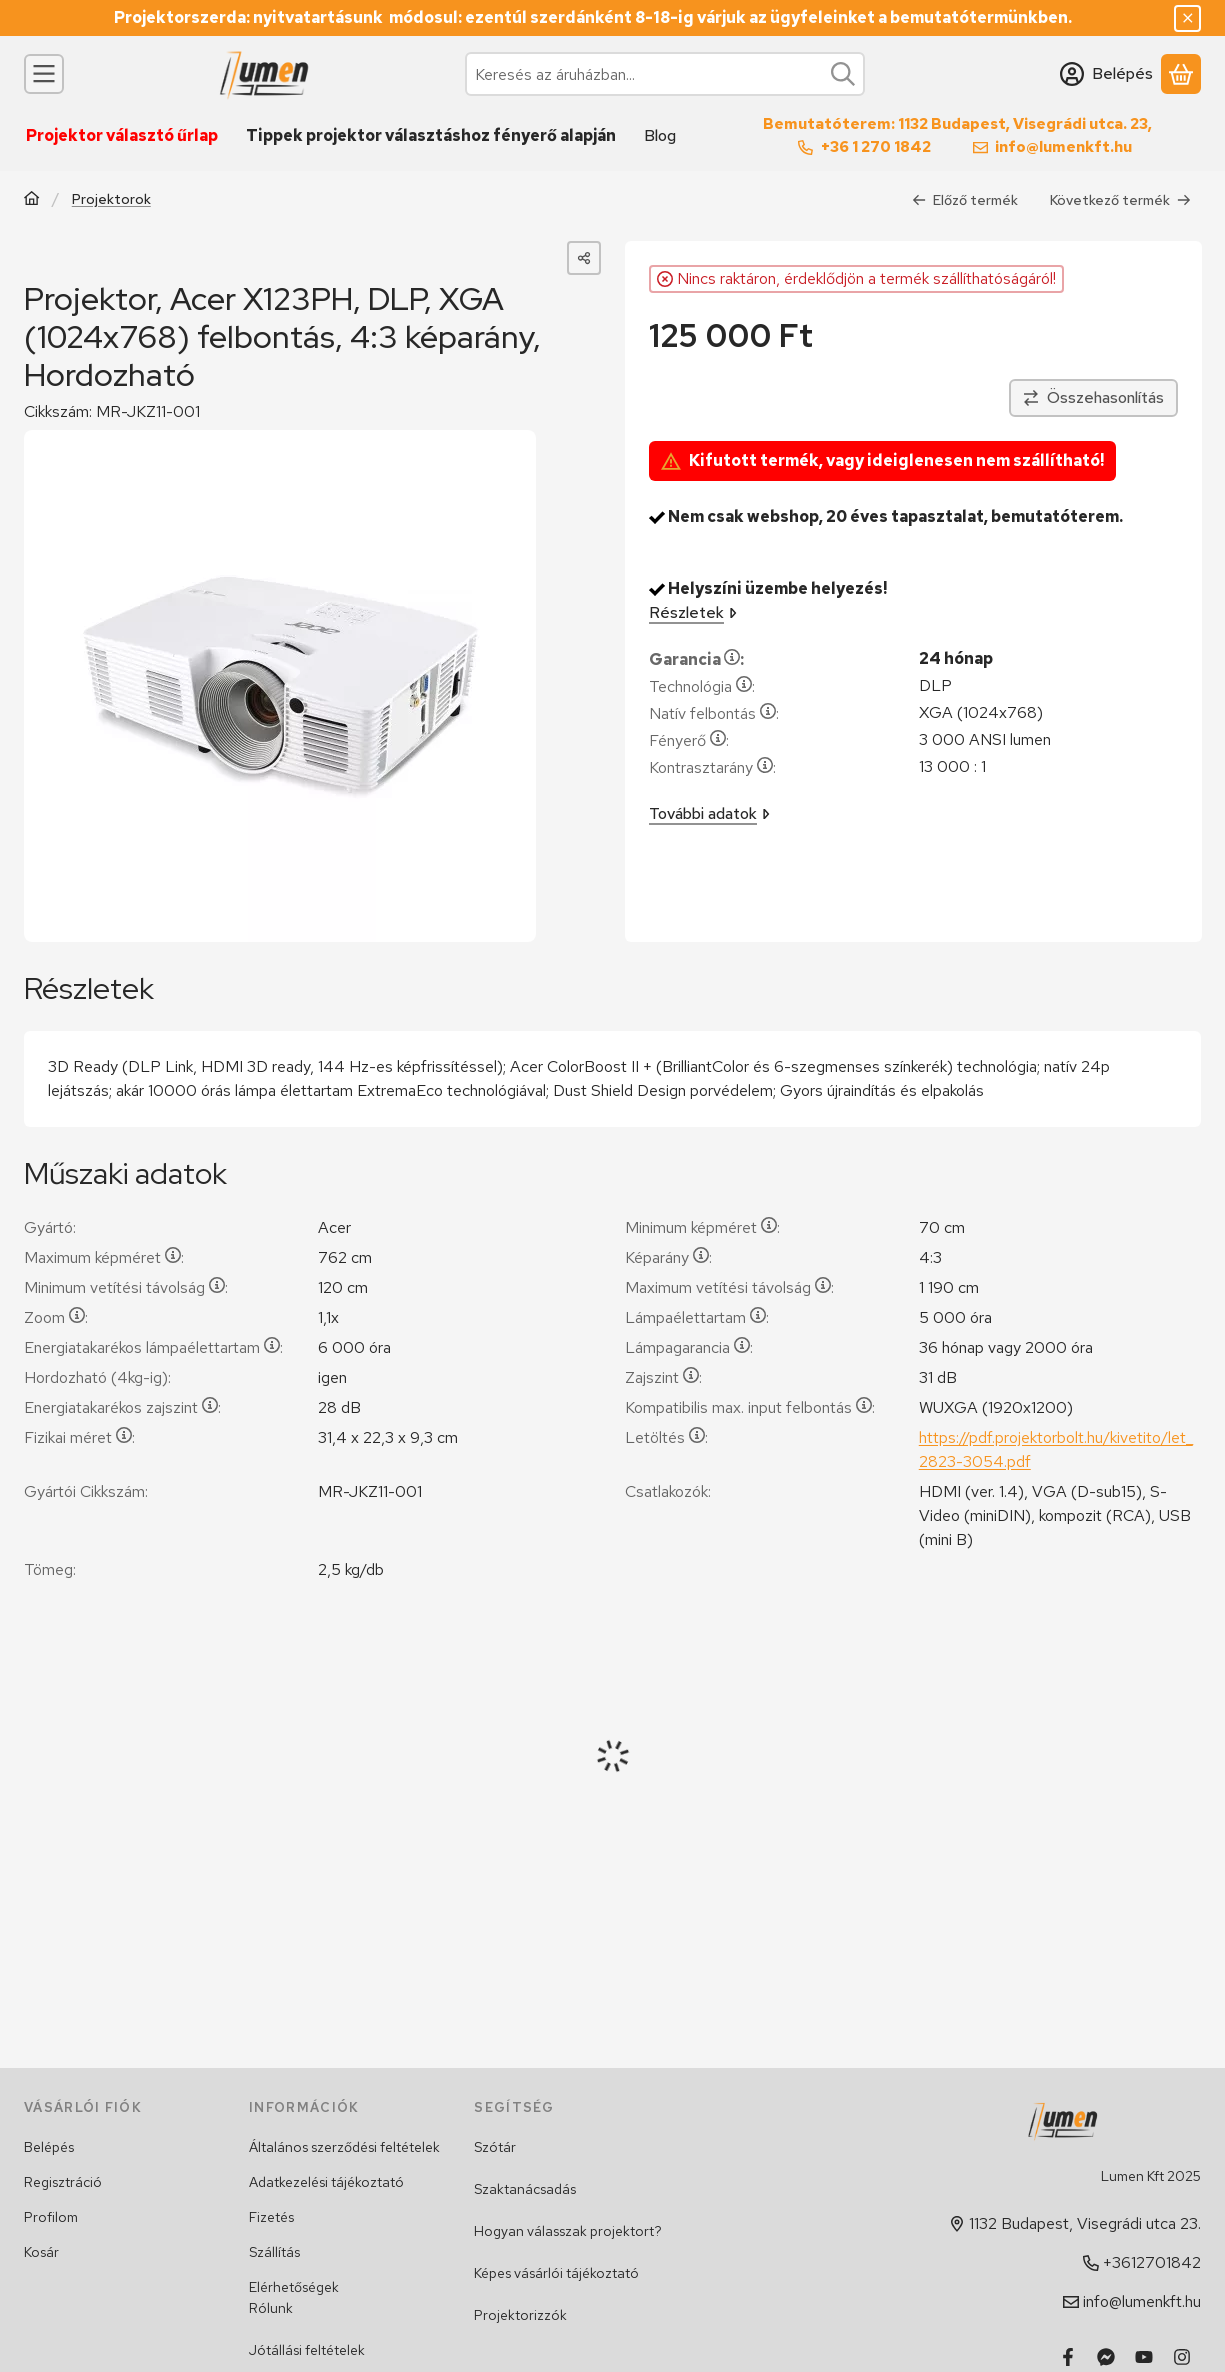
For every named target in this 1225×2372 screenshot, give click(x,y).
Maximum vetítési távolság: (729, 1287)
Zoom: (56, 1317)
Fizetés (271, 2217)
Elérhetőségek (294, 2287)
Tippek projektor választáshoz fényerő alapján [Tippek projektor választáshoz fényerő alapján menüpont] (431, 135)
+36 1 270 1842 (876, 147)
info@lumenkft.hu (1063, 147)
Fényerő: (689, 740)
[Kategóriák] (44, 74)
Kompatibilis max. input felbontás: (750, 1407)
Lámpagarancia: (689, 1347)
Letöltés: (666, 1437)
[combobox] (665, 74)
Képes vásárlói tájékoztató (556, 2273)
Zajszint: (663, 1377)
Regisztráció (63, 2182)
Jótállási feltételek (307, 2350)
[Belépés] (1106, 74)
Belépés (49, 2147)
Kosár (41, 2252)
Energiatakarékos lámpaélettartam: (153, 1347)
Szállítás (274, 2252)
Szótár (495, 2147)
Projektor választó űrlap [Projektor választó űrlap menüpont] (122, 135)
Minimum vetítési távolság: (126, 1287)
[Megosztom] (584, 258)
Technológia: (702, 686)
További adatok (709, 813)
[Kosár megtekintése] (1181, 74)
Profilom (51, 2217)
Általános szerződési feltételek (344, 2147)
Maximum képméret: (104, 1257)
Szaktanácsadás (525, 2189)
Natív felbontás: (714, 713)
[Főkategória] (32, 200)
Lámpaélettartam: (697, 1317)
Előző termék (965, 199)
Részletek (693, 612)
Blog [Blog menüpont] (660, 135)
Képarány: (668, 1257)
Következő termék (1120, 199)
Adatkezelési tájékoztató (326, 2182)
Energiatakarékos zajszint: (122, 1407)
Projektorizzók (520, 2315)
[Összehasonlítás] (1092, 398)
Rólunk (271, 2308)
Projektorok (111, 199)
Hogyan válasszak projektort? (568, 2231)
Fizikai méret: (79, 1437)
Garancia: (696, 659)
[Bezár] (1187, 18)
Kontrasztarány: (712, 767)
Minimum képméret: (702, 1227)
